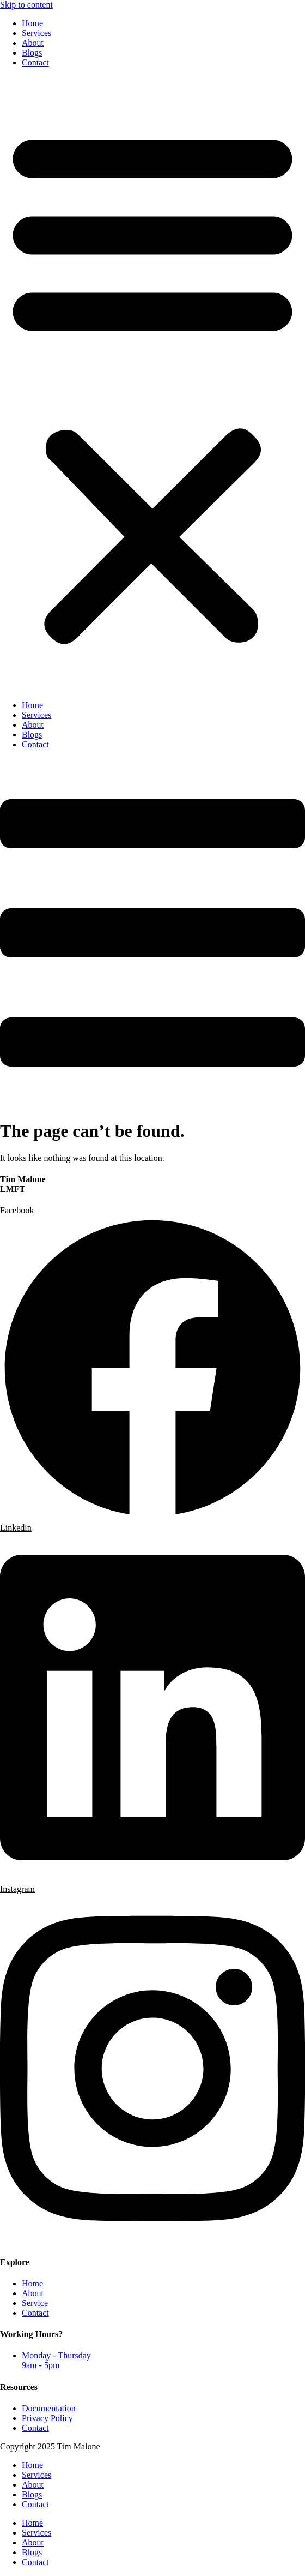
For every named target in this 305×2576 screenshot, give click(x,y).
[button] (152, 384)
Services (36, 33)
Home (32, 23)
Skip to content (26, 4)
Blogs (32, 52)
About (33, 42)
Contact (35, 62)
